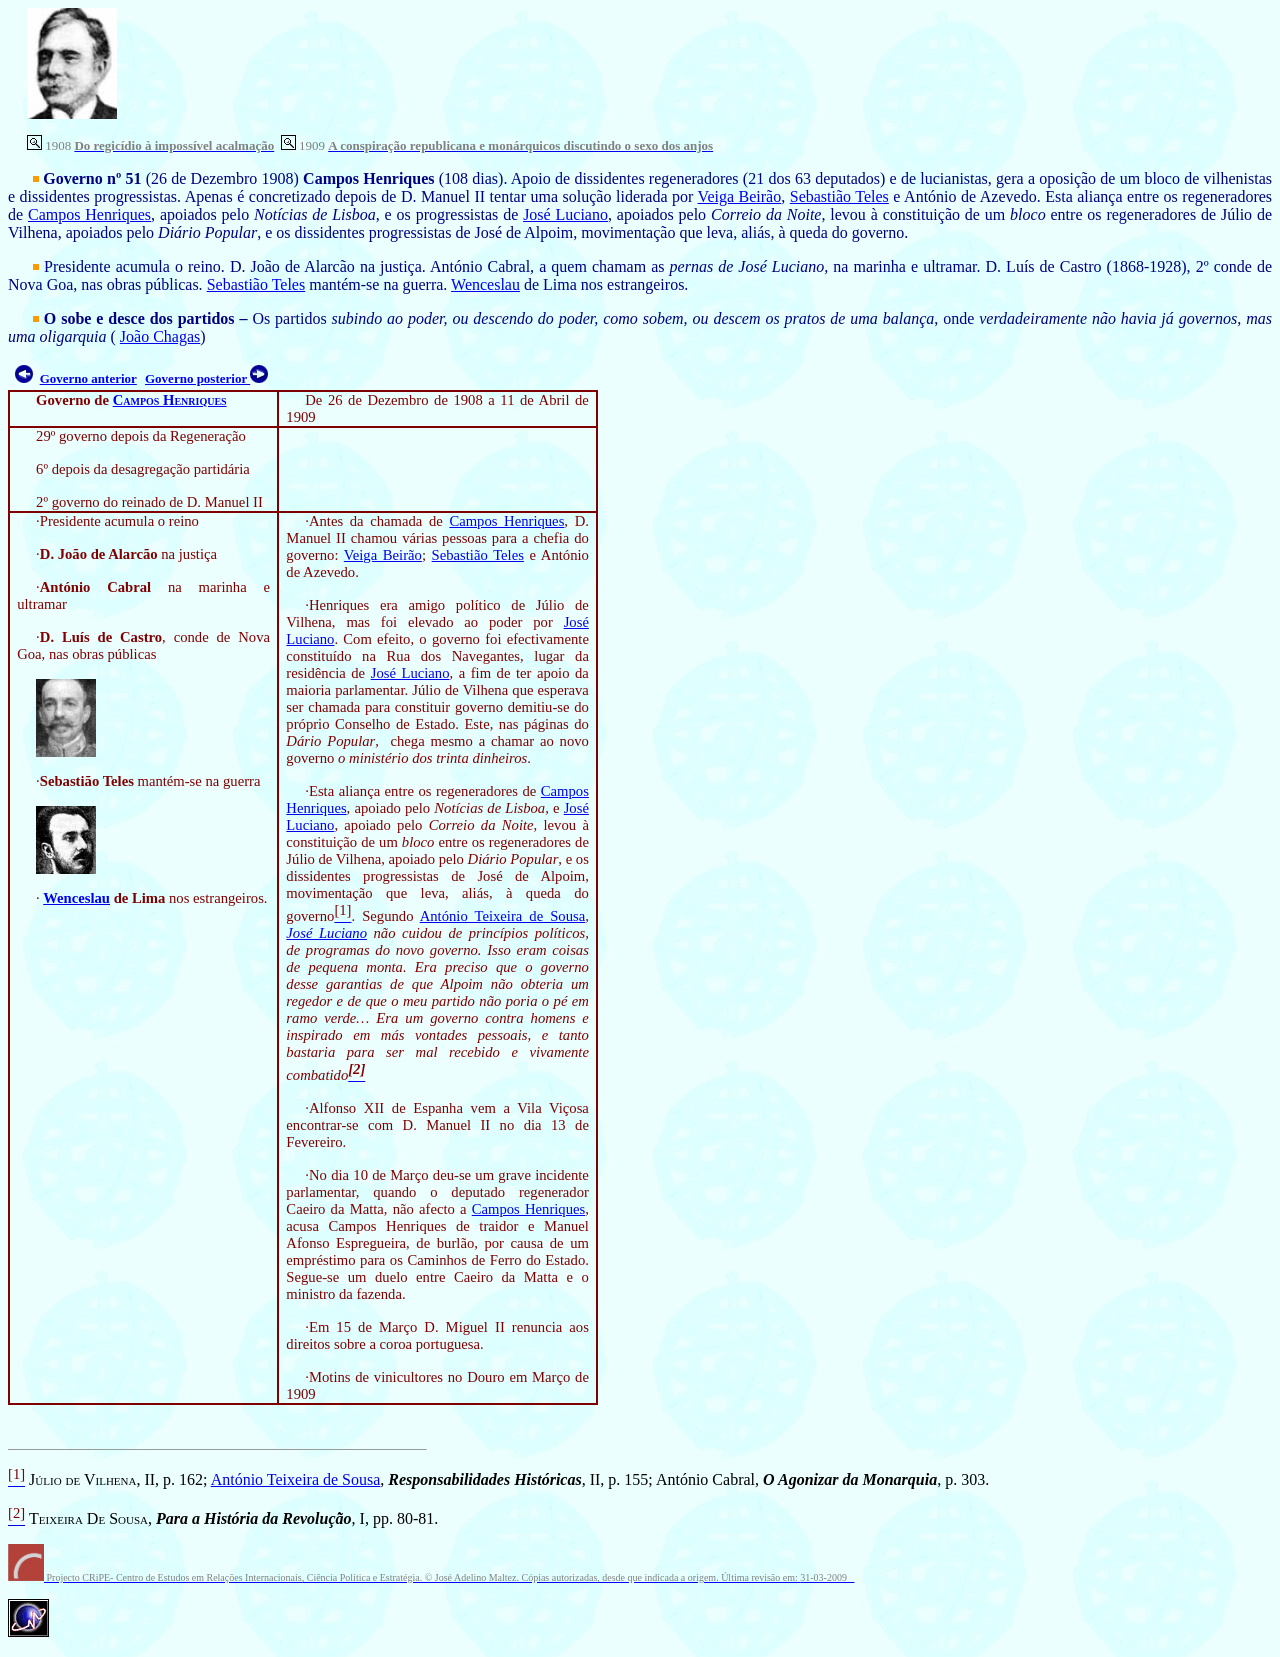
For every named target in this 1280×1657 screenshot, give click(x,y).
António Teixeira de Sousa (503, 916)
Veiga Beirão (740, 196)
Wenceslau (485, 284)
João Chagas (160, 336)
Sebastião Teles (839, 196)
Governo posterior (197, 378)
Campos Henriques (89, 214)
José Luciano (565, 214)
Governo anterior (88, 378)
